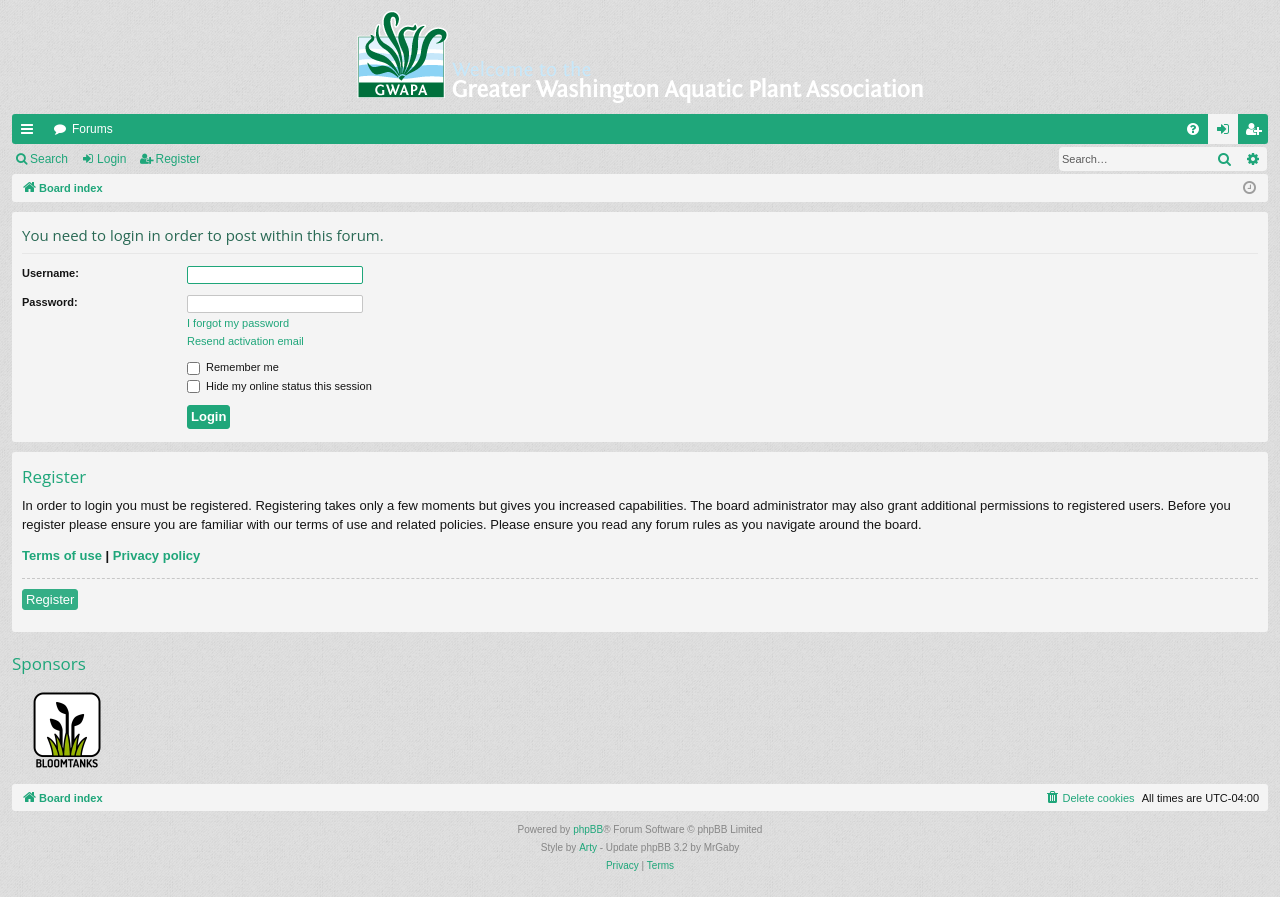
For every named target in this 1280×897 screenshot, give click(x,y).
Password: (50, 302)
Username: (50, 273)
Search (49, 159)
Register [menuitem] (1257, 133)
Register (178, 159)
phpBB (588, 829)
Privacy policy (156, 555)
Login (111, 159)
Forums (92, 129)
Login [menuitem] (1227, 133)
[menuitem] (1193, 129)
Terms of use (62, 555)
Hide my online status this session (279, 386)
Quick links (31, 133)
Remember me (233, 367)
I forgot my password (238, 323)
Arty (588, 847)
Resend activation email (245, 341)
